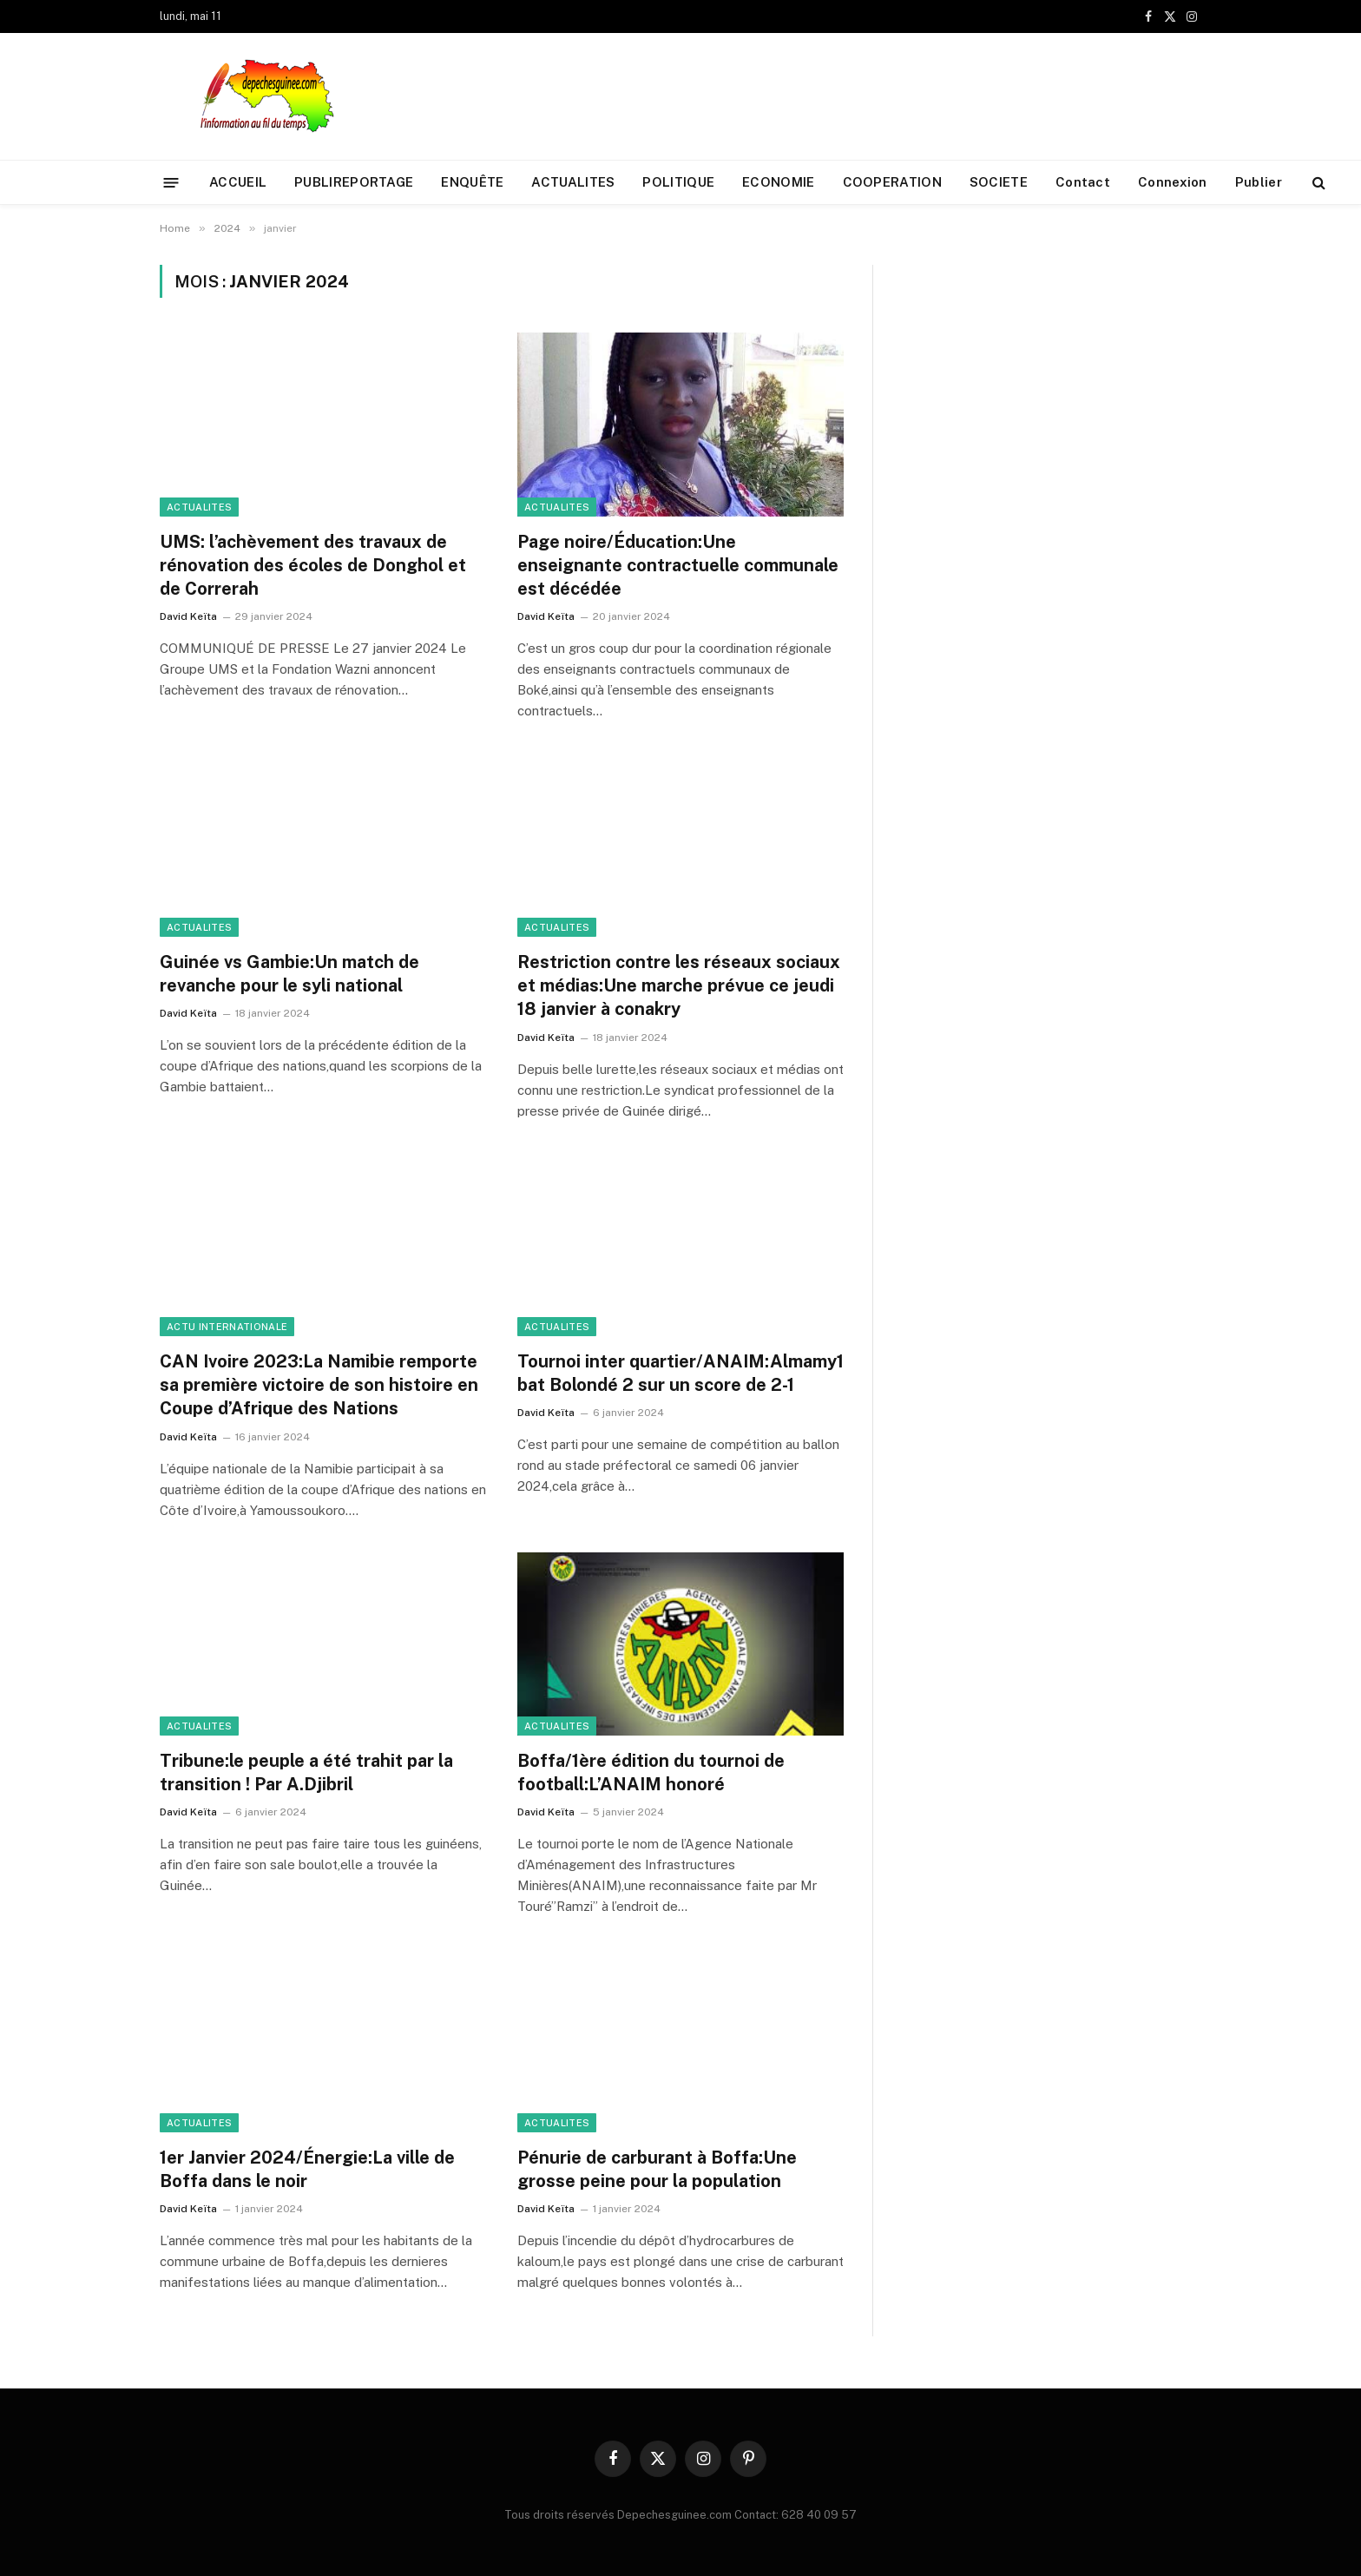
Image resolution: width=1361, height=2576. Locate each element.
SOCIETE (999, 182)
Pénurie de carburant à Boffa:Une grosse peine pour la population (657, 2169)
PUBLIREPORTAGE (353, 182)
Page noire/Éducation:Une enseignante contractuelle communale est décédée (677, 565)
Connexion (1172, 182)
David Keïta (188, 616)
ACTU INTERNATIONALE (227, 1326)
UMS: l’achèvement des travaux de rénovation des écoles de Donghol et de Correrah (313, 565)
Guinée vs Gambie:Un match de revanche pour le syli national (289, 974)
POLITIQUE (678, 182)
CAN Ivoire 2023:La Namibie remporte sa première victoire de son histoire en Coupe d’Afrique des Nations (319, 1385)
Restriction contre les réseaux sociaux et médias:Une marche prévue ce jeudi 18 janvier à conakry (678, 985)
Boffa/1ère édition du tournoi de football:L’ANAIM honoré (651, 1772)
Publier (1258, 182)
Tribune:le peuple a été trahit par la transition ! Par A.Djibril (306, 1772)
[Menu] (171, 181)
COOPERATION (892, 182)
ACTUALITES (573, 182)
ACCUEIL (237, 182)
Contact (1082, 182)
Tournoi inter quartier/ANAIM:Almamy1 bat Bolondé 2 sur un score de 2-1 (680, 1373)
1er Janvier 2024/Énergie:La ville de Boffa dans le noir (307, 2169)
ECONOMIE (778, 182)
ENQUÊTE (472, 182)
